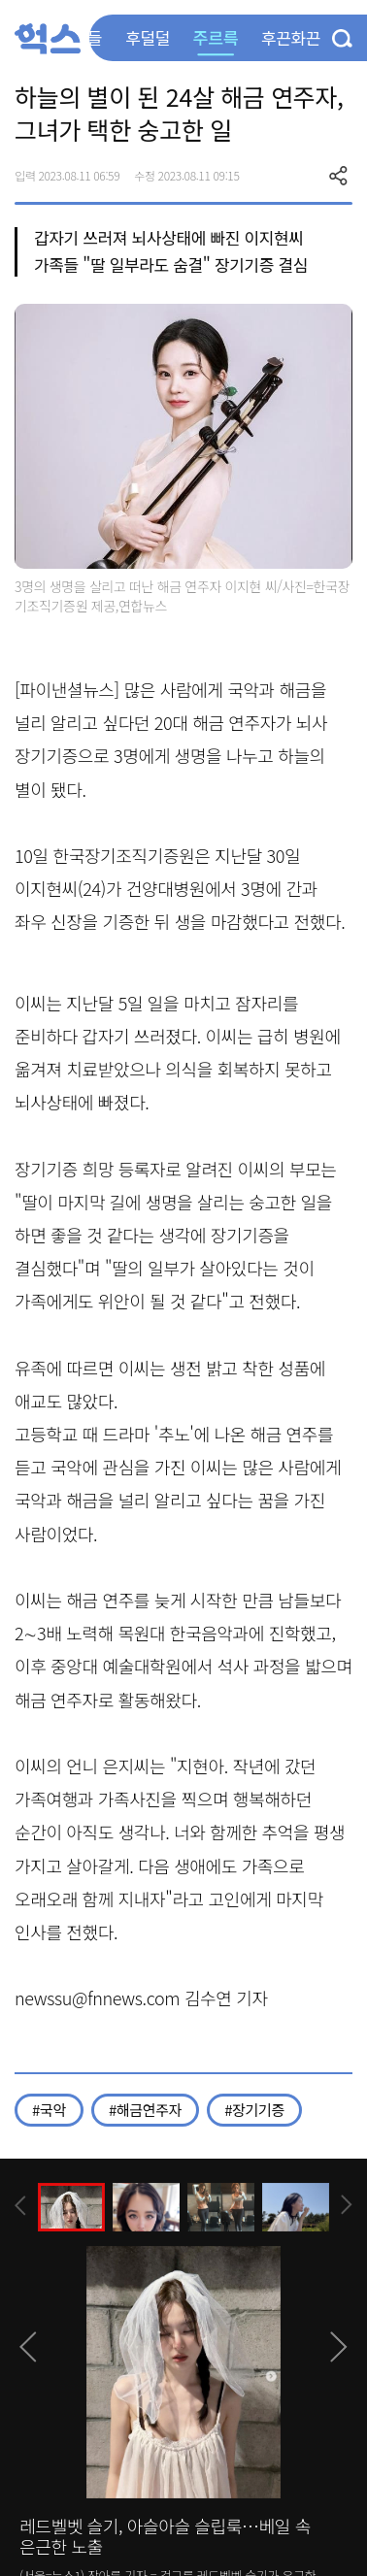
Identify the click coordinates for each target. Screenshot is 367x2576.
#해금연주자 (145, 2109)
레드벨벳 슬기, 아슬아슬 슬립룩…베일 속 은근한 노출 (165, 2536)
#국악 (49, 2109)
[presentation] (20, 2206)
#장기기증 (254, 2109)
